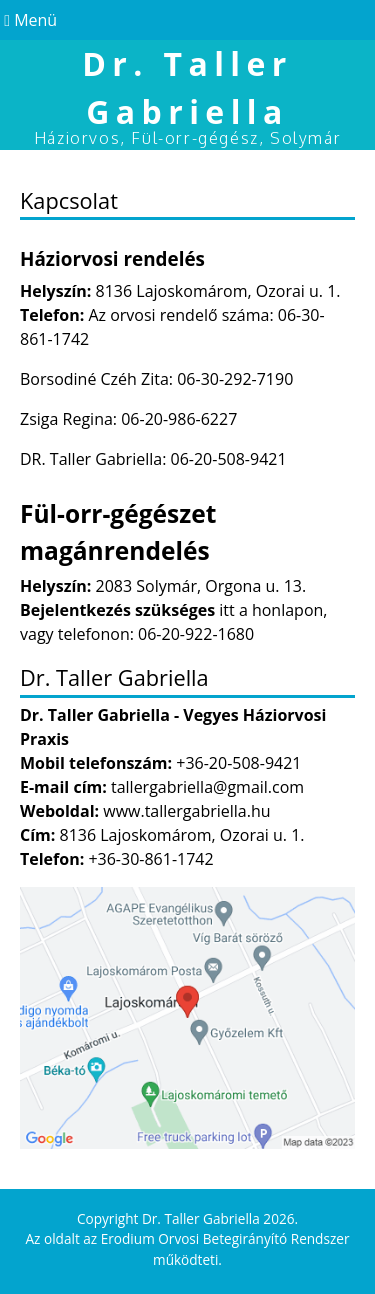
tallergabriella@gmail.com (207, 787)
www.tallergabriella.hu (186, 811)
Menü (28, 20)
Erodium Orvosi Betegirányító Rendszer (225, 1238)
